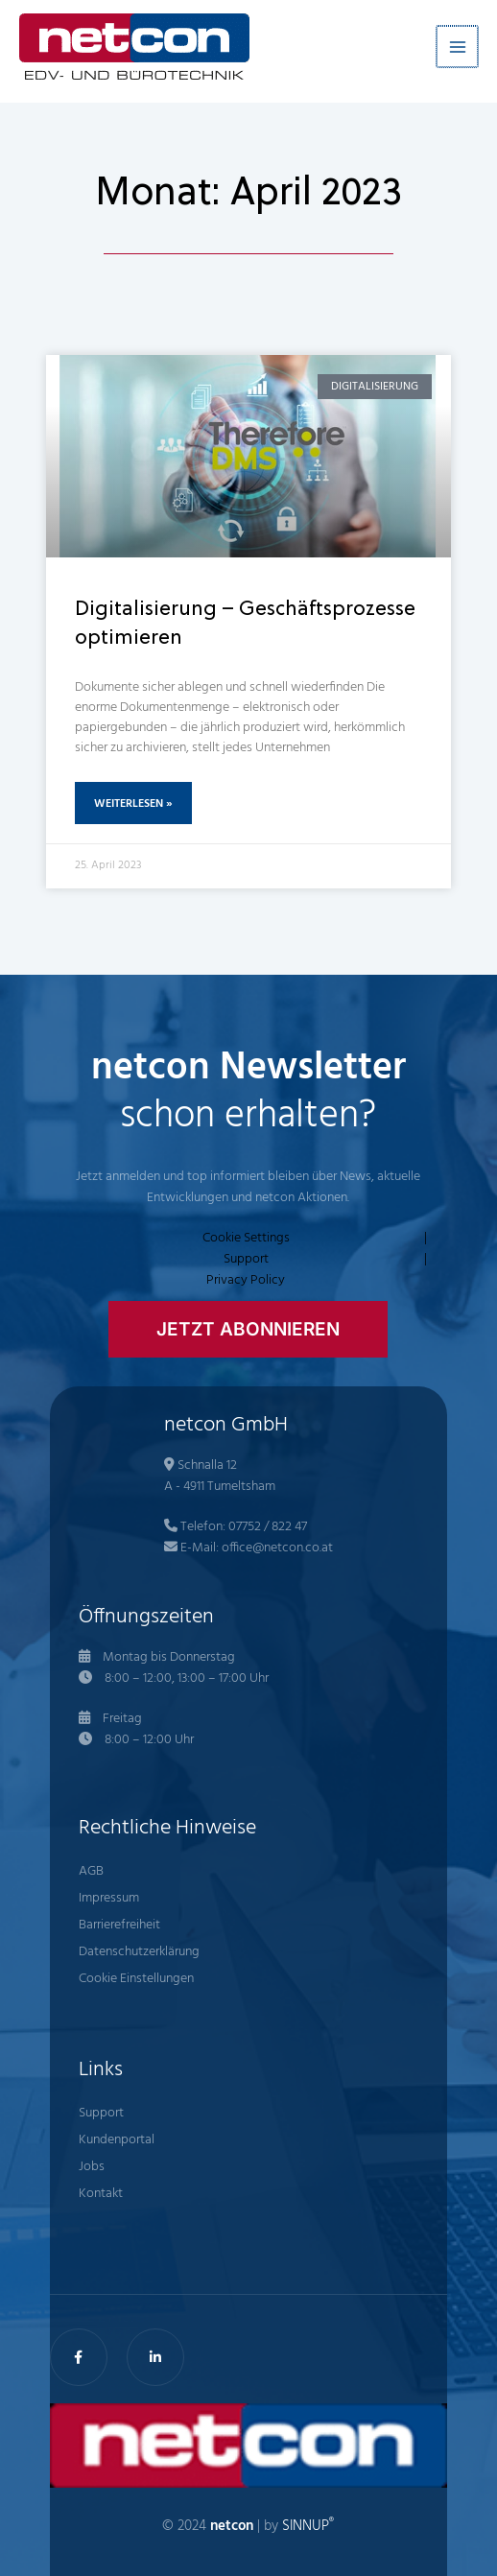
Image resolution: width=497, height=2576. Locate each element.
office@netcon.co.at (277, 1548)
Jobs (92, 2167)
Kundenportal (116, 2140)
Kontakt (101, 2194)
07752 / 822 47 (267, 1527)
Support (246, 1259)
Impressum (109, 1898)
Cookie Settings (246, 1238)
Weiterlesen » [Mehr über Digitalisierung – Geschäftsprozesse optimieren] (133, 804)
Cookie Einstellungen (136, 1979)
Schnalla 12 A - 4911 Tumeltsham (219, 1476)
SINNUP (308, 2527)
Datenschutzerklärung (139, 1952)
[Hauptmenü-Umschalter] (458, 46)
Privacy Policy (245, 1280)
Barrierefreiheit (119, 1925)
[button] (248, 1329)
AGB (91, 1871)
